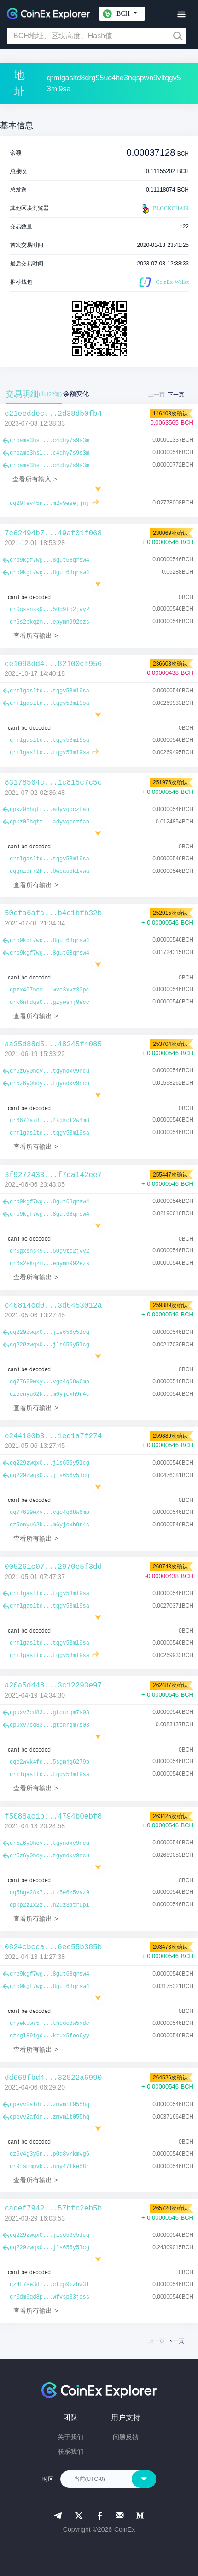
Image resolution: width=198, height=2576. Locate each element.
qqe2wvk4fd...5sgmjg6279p (49, 1762)
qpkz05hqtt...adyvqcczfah (49, 809)
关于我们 (70, 2437)
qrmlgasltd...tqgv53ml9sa (49, 691)
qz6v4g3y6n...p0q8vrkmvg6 (49, 2154)
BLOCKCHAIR (164, 208)
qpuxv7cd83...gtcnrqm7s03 (49, 1713)
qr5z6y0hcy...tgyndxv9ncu (49, 1071)
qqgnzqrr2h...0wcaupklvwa (49, 871)
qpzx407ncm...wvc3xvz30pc (49, 990)
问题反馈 (126, 2437)
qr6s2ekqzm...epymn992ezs (49, 622)
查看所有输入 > (34, 479)
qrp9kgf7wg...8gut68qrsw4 (49, 560)
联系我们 (70, 2451)
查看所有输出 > (35, 635)
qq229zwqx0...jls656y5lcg (49, 1332)
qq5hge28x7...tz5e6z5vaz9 (49, 1893)
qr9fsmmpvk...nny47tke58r (49, 2166)
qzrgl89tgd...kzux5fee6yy (49, 2036)
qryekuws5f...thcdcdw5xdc (49, 2023)
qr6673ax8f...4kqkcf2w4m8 (49, 1120)
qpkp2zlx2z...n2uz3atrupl (49, 1905)
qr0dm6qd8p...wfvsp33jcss (49, 2297)
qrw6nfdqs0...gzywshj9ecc (49, 1002)
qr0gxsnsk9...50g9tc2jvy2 (49, 609)
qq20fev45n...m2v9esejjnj (49, 503)
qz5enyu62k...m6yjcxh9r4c (49, 1394)
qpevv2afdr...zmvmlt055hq (49, 2105)
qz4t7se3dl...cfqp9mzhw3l (49, 2285)
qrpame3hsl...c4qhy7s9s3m (49, 441)
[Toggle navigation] (181, 14)
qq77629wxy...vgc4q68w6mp (49, 1382)
